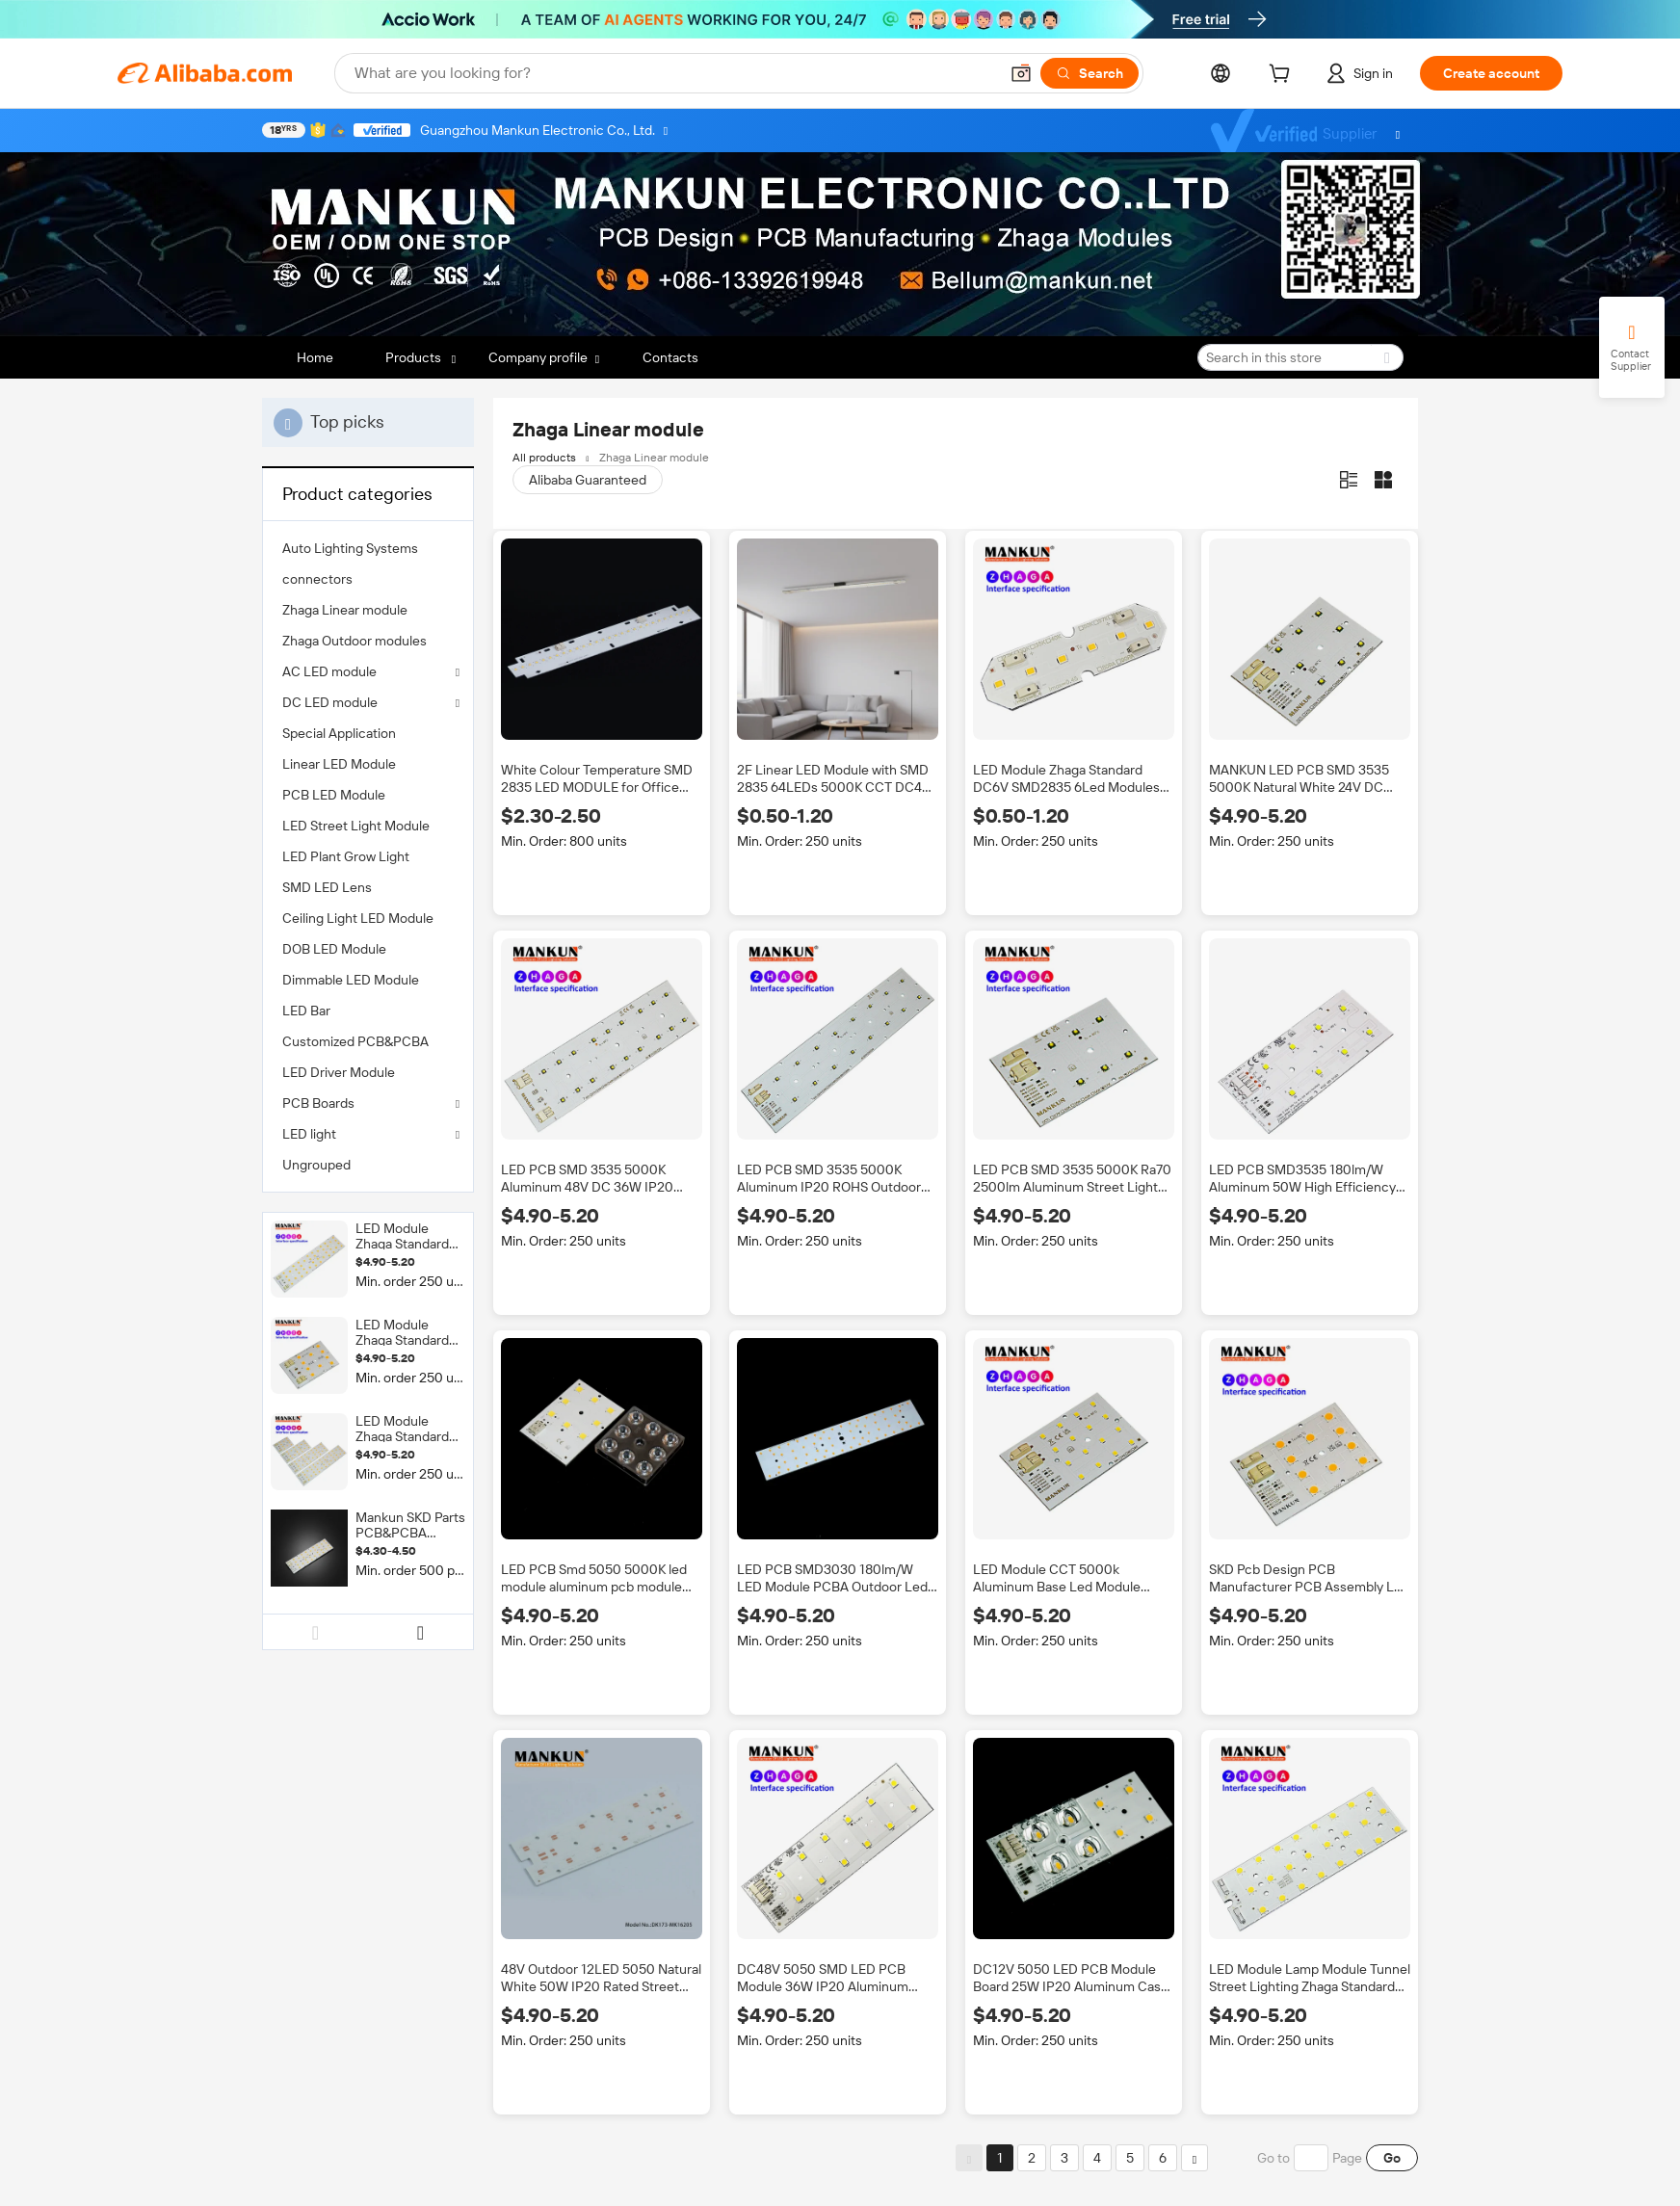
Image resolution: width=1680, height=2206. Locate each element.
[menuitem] (368, 548)
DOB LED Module (334, 949)
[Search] (1089, 73)
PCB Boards (318, 1103)
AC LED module (329, 671)
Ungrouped (316, 1164)
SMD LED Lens (327, 887)
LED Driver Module (338, 1072)
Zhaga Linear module (344, 609)
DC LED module (330, 702)
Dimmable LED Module (350, 979)
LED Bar (306, 1010)
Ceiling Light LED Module (357, 918)
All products (544, 457)
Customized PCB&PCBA (355, 1041)
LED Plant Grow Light (345, 856)
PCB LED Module (333, 794)
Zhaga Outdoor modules (354, 640)
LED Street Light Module (356, 825)
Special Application (339, 733)
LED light (309, 1134)
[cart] (1283, 76)
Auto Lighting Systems (350, 548)
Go (1392, 2158)
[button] (1021, 73)
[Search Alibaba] (674, 73)
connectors (317, 579)
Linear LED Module (339, 764)
